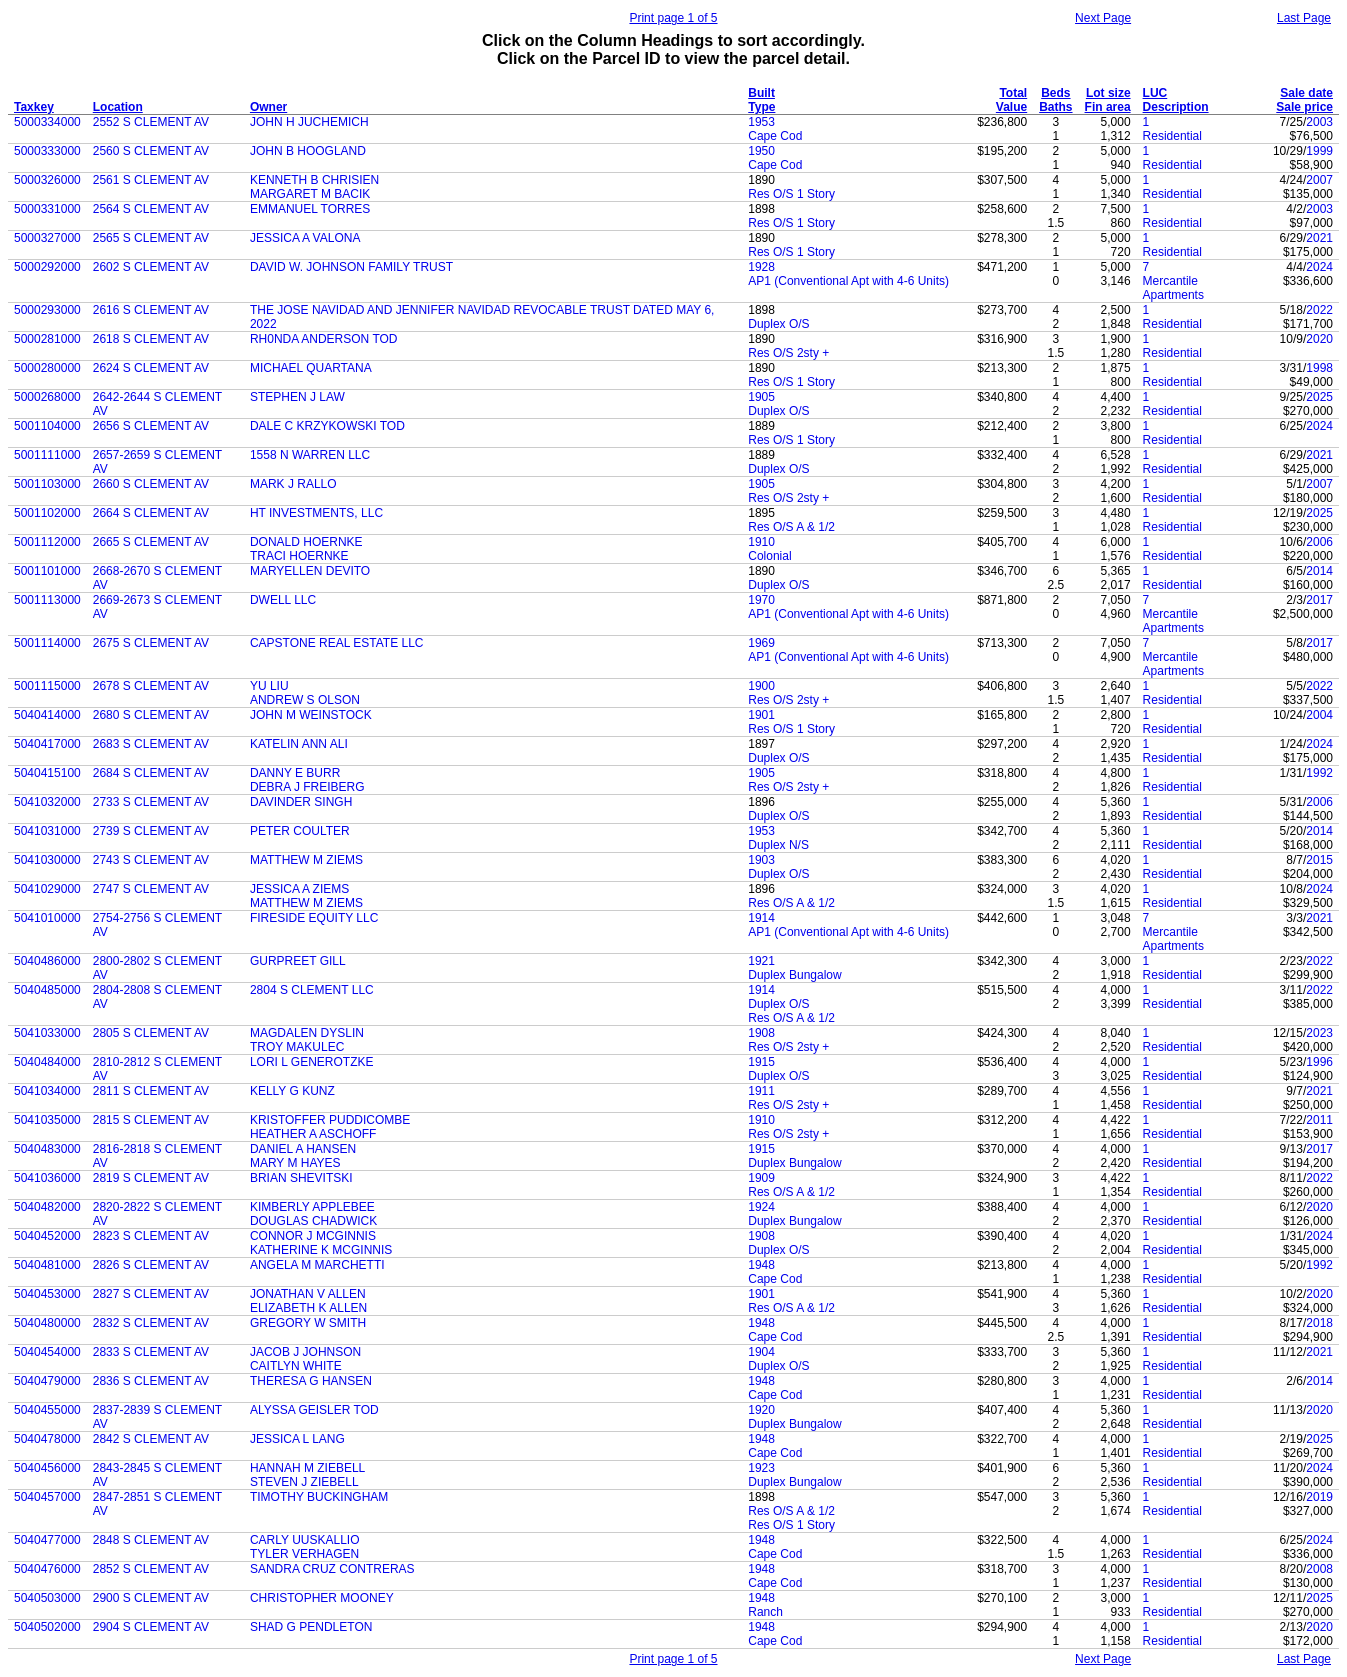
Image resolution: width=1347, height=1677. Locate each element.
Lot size (1108, 93)
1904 (761, 1352)
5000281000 (47, 339)
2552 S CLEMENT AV (151, 122)
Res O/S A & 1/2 (791, 527)
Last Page (1304, 18)
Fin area (1108, 107)
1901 (761, 715)
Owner (268, 107)
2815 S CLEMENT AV (151, 1120)
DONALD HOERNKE (306, 542)
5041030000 (47, 860)
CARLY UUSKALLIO (305, 1540)
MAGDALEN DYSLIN (307, 1033)
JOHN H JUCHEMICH (309, 122)
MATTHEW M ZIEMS (306, 860)
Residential (1172, 136)
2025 (1319, 397)
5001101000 (47, 571)
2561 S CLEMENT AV (151, 180)
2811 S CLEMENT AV (151, 1091)
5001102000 (47, 513)
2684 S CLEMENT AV (151, 773)
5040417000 (47, 744)
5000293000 (47, 310)
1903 (761, 860)
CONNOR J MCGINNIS (313, 1236)
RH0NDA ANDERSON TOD (324, 339)
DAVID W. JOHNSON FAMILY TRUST (351, 267)
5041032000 (47, 802)
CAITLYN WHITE (296, 1366)
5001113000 (47, 600)
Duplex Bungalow (794, 975)
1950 (761, 151)
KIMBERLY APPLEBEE (312, 1207)
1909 (761, 1178)
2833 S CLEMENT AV (151, 1352)
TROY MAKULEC (297, 1047)
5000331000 (47, 209)
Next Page (1103, 18)
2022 (1319, 310)
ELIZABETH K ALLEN (308, 1308)
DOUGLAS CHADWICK (313, 1221)
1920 (761, 1410)
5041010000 (47, 918)
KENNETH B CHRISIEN (314, 180)
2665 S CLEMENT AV (151, 542)
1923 (761, 1468)
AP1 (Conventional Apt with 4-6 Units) (848, 281)
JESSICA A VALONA (305, 238)
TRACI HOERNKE (299, 556)
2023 (1319, 1033)
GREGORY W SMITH (308, 1323)
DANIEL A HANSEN (303, 1149)
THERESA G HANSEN (311, 1381)
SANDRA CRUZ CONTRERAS (332, 1569)
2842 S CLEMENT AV (151, 1439)
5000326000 (47, 180)
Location (118, 107)
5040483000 (47, 1149)
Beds (1055, 93)
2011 (1319, 1120)
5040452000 (47, 1236)
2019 (1319, 1497)
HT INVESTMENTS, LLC (316, 513)
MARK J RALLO (293, 484)
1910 (761, 542)
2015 (1319, 860)
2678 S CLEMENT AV (151, 686)
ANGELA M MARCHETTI (317, 1265)
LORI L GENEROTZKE (312, 1062)
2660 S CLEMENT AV (151, 484)
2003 (1319, 122)
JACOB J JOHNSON (305, 1352)
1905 (761, 397)
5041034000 (47, 1091)
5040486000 (47, 961)
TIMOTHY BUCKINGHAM (319, 1497)
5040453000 (47, 1294)
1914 (761, 918)
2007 (1319, 180)
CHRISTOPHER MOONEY (322, 1598)
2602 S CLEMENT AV (151, 267)
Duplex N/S (778, 845)
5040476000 (47, 1569)
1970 (761, 600)
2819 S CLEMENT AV (151, 1178)
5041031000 (47, 831)
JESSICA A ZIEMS (299, 889)
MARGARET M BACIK (310, 194)
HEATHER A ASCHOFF (313, 1134)
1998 (1319, 368)
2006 (1319, 542)
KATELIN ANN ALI (299, 744)
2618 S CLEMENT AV (151, 339)
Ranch (765, 1612)
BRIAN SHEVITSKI (301, 1178)
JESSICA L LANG (297, 1439)
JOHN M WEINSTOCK (311, 715)
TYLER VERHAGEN (304, 1554)
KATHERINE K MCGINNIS (321, 1250)
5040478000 (47, 1439)
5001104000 (47, 426)
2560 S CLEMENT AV (151, 151)
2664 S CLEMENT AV (151, 513)
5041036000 (47, 1178)
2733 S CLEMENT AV (151, 802)
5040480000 (47, 1323)
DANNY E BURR (295, 773)
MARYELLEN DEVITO (310, 571)
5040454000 (47, 1352)
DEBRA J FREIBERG (307, 787)
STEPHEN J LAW (297, 397)
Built (761, 93)
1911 (761, 1091)
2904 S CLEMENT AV (151, 1627)
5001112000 (47, 542)
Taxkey (34, 107)
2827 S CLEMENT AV (151, 1294)
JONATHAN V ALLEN (308, 1294)
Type (761, 107)
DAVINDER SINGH (301, 802)
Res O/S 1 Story (791, 194)
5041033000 (47, 1033)
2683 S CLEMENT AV (151, 744)
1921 (761, 961)
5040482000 (47, 1207)
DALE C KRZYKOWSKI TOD (327, 426)
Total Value (1011, 100)
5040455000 (47, 1410)
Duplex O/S (778, 324)
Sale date (1306, 93)
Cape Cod (775, 136)
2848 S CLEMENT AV (151, 1540)
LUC (1155, 93)
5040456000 (47, 1468)
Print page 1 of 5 (673, 18)
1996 (1319, 1062)
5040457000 (47, 1497)
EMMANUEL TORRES (310, 209)
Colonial (769, 556)
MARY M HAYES (295, 1163)
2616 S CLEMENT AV (151, 310)
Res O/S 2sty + (788, 353)
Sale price (1304, 107)
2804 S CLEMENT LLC (312, 990)
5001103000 (47, 484)
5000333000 (47, 151)
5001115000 (47, 686)
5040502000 (47, 1627)
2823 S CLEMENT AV (151, 1236)
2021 (1319, 238)
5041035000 (47, 1120)
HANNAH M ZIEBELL (307, 1468)
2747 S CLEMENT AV (151, 889)
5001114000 (47, 643)
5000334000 (47, 122)
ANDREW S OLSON (305, 700)
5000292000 (47, 267)
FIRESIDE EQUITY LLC (314, 918)
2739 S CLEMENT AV (151, 831)
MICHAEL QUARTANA (311, 368)
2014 (1319, 571)
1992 (1319, 773)
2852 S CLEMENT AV (151, 1569)
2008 (1319, 1569)
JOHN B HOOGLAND (308, 151)
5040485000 (47, 990)
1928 (761, 267)
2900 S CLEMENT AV (151, 1598)
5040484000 (47, 1062)
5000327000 (47, 238)
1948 (761, 1265)
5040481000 (47, 1265)
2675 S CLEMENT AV (151, 643)
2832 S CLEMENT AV (151, 1323)
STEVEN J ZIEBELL (304, 1482)
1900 (761, 686)
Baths (1055, 107)
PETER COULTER (300, 831)
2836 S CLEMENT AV (151, 1381)
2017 (1319, 600)
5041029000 (47, 889)
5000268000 (47, 397)
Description (1176, 107)
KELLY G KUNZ (292, 1091)
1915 (761, 1062)
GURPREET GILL (298, 961)
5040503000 (47, 1598)
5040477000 (47, 1540)
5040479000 (47, 1381)
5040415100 (47, 773)
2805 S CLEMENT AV (151, 1033)
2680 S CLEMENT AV (151, 715)
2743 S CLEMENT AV (151, 860)
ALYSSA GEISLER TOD (314, 1410)
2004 (1319, 715)
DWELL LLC (283, 600)
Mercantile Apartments (1173, 288)
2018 (1319, 1323)
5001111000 (47, 455)
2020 (1319, 339)
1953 (761, 122)
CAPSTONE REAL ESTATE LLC (337, 643)
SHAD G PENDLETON (311, 1627)
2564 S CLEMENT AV (151, 209)
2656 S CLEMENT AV (151, 426)
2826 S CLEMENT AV (151, 1265)
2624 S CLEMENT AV (151, 368)
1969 (761, 643)
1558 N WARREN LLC (310, 455)
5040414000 (47, 715)
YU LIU (269, 686)
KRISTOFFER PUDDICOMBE (330, 1120)
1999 (1319, 151)
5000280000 (47, 368)
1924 (761, 1207)
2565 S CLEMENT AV (151, 238)
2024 (1319, 267)
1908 (761, 1033)
